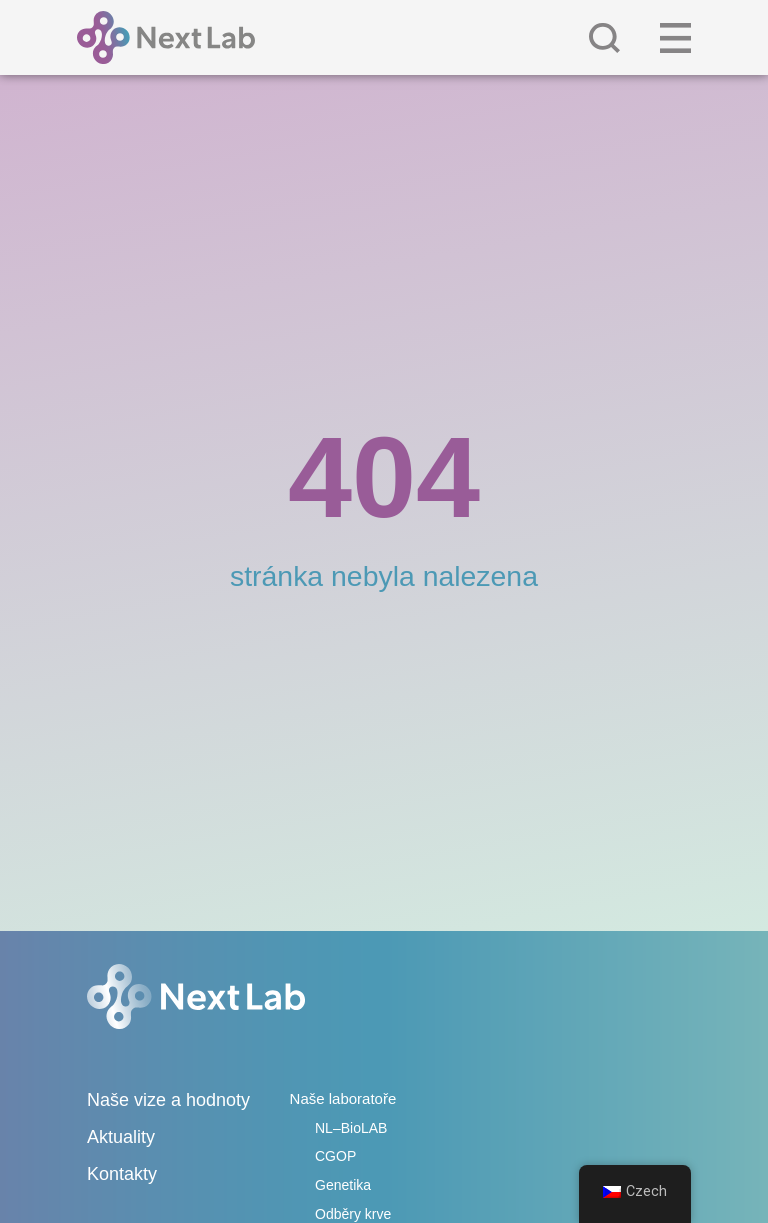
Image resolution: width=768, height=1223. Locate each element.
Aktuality (121, 1137)
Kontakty (122, 1174)
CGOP (335, 1156)
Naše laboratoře (343, 1098)
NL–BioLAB (351, 1128)
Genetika (343, 1185)
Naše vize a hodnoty (168, 1100)
